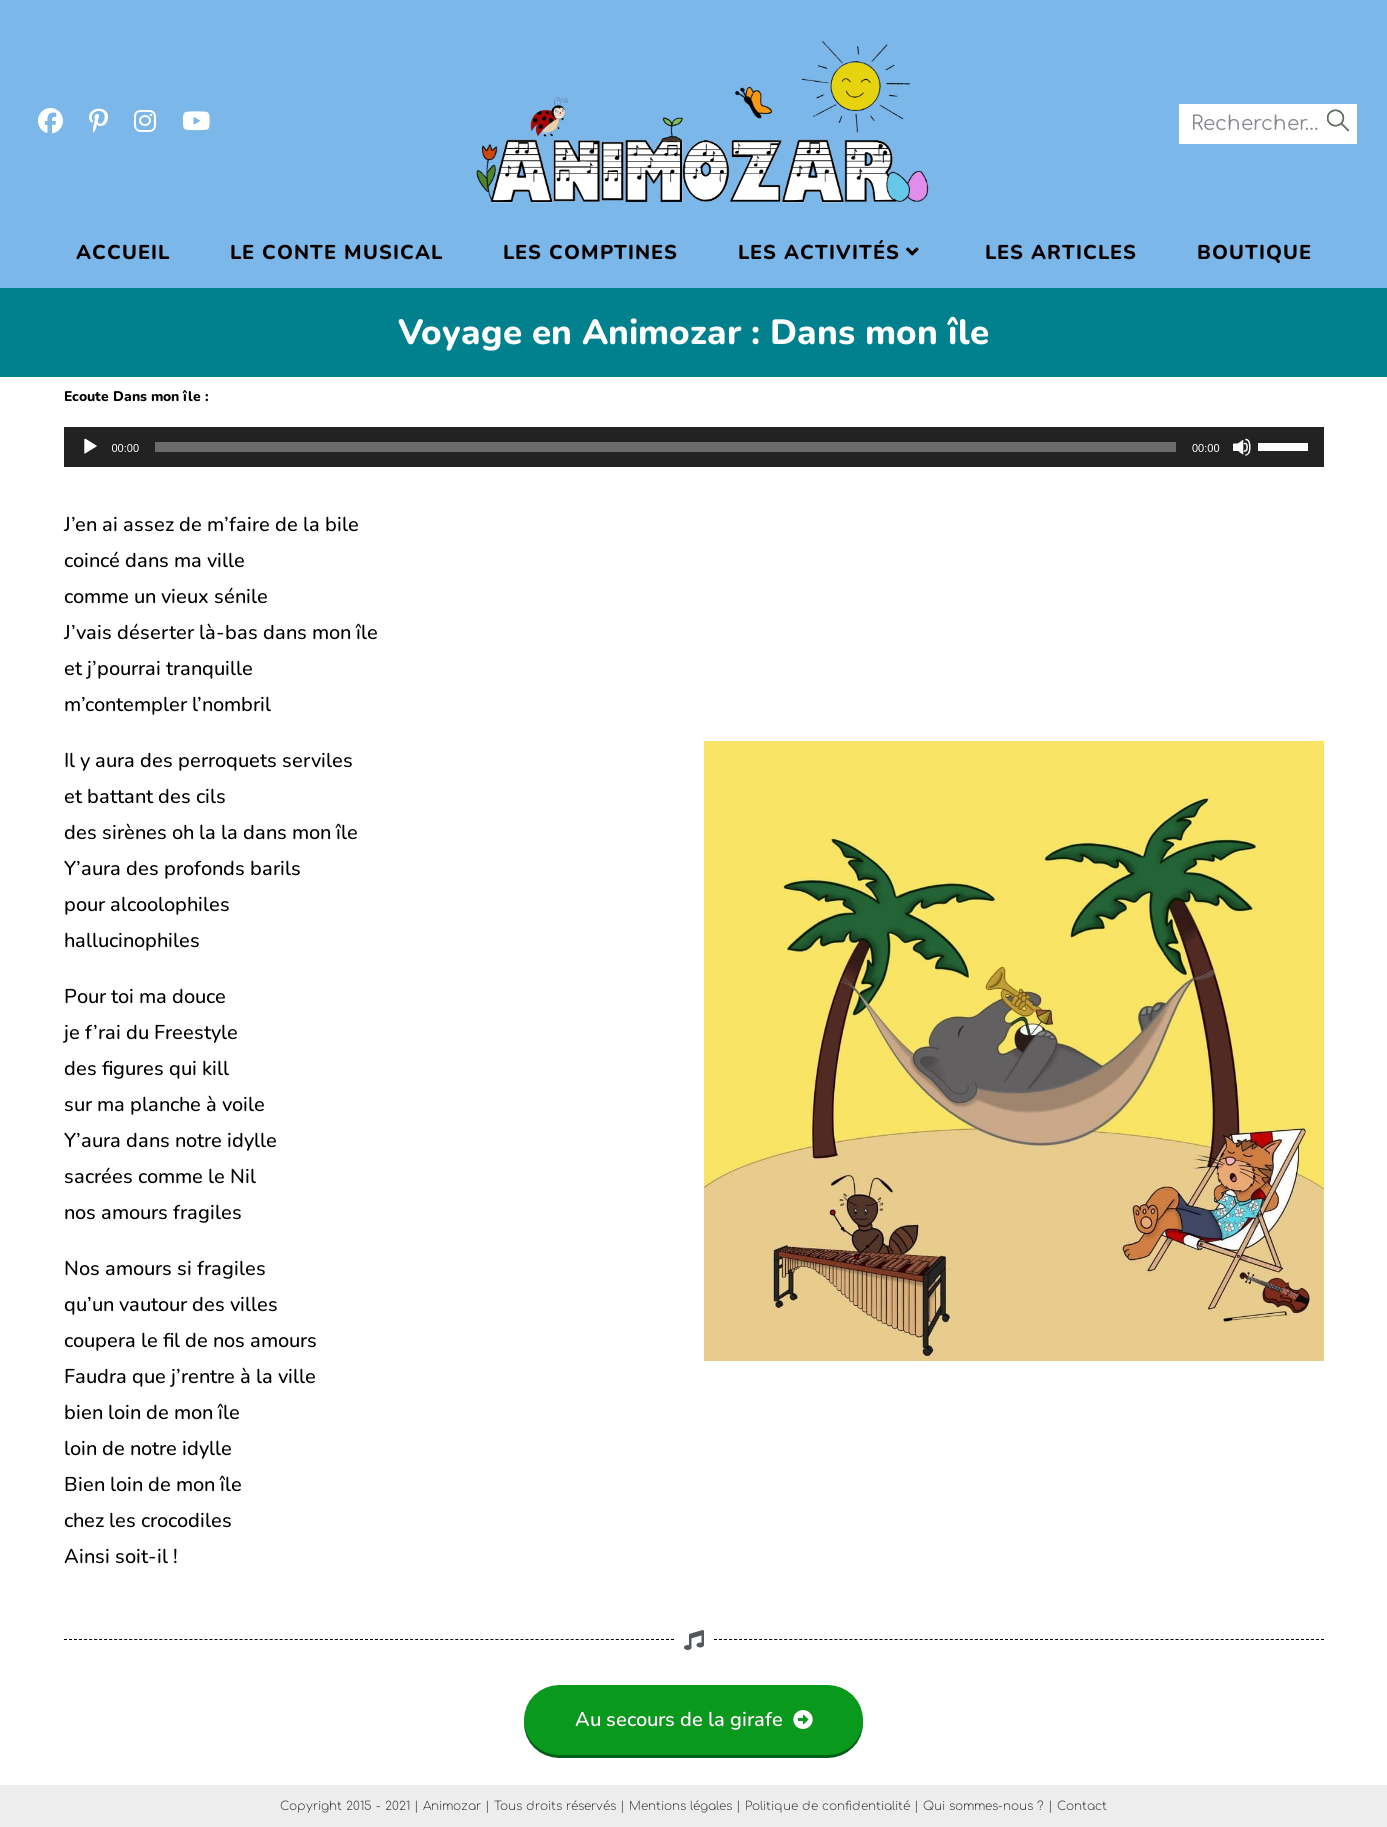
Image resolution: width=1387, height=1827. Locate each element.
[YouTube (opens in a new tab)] (196, 122)
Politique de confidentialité (827, 1806)
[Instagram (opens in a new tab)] (145, 122)
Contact (1082, 1806)
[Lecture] (90, 447)
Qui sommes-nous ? (983, 1806)
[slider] (665, 447)
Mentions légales (680, 1806)
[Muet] (1242, 447)
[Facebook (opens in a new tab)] (50, 122)
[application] (694, 447)
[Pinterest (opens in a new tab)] (98, 122)
